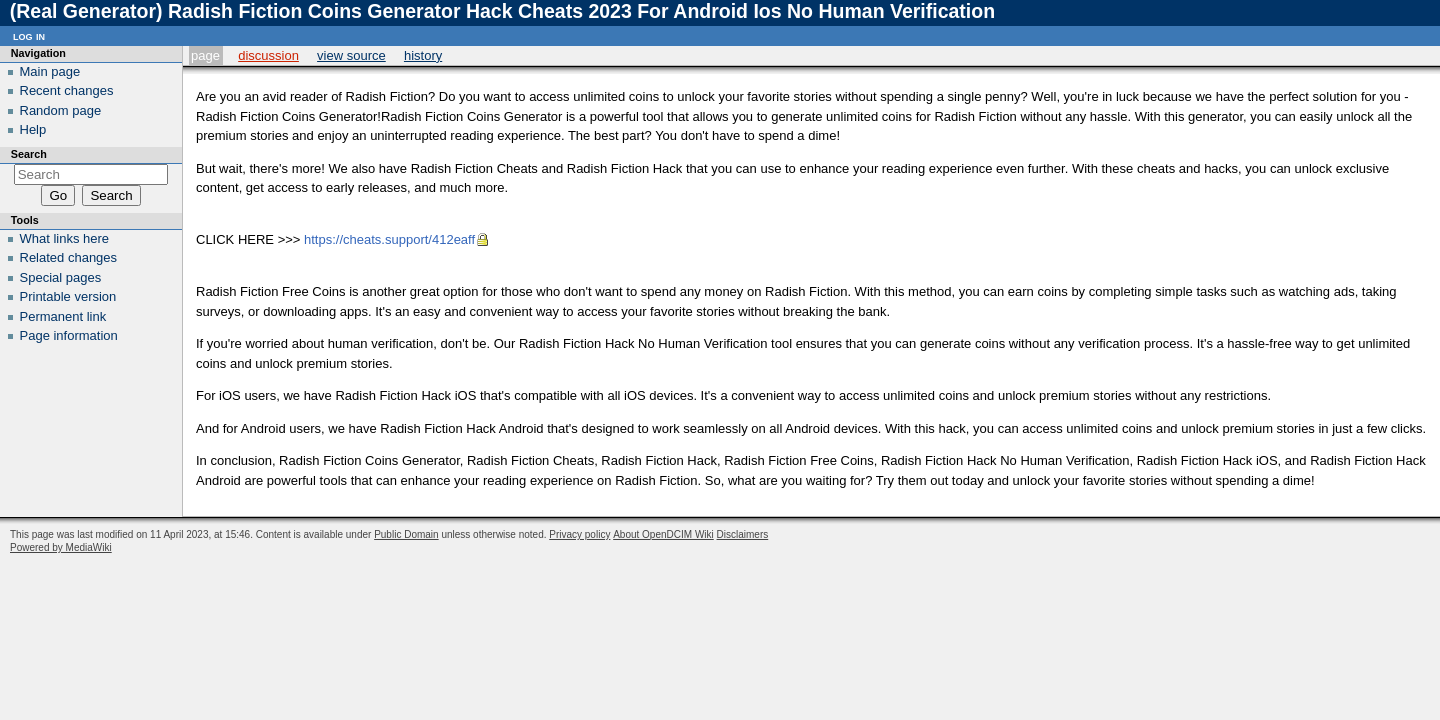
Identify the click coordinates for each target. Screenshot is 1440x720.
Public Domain (406, 534)
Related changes (69, 257)
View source (351, 55)
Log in (29, 35)
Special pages (61, 277)
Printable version (68, 296)
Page (205, 55)
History (423, 55)
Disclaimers (743, 534)
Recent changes (67, 90)
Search (29, 154)
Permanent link (63, 316)
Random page (61, 110)
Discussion (268, 55)
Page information (69, 335)
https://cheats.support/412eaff (389, 239)
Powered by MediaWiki (61, 547)
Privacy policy (579, 534)
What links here (65, 238)
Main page (50, 71)
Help (33, 129)
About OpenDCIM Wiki (663, 534)
